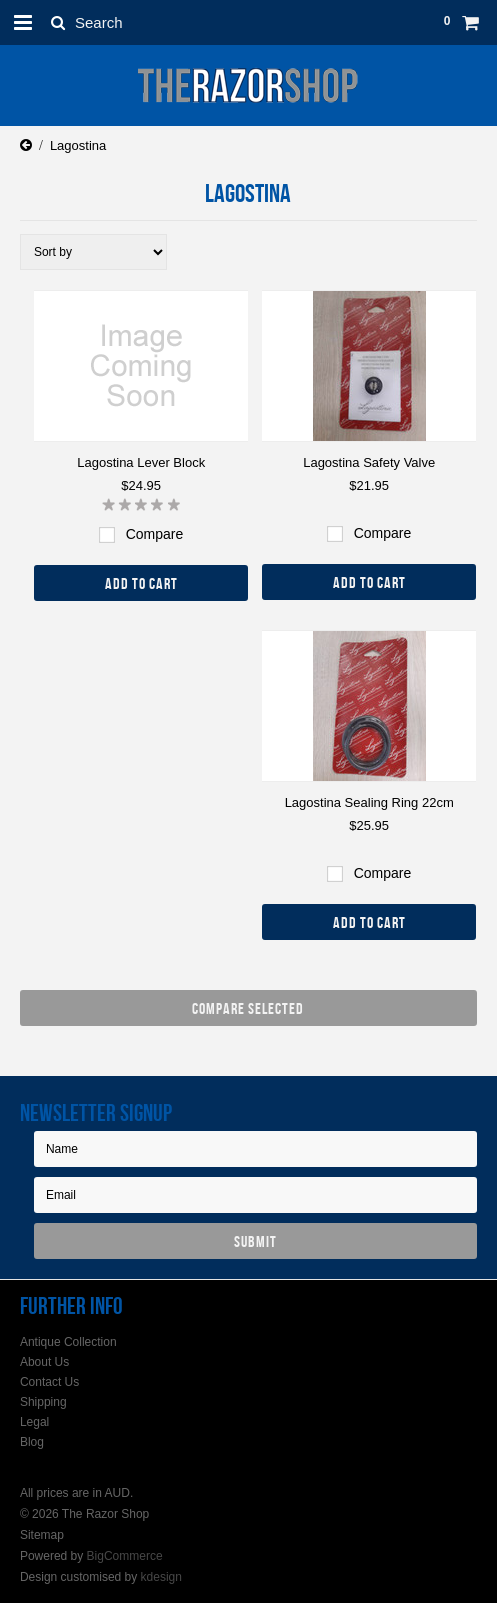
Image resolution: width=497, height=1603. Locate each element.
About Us (44, 1362)
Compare (155, 534)
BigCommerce (125, 1556)
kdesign (161, 1577)
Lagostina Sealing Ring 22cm (369, 802)
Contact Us (49, 1382)
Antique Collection (68, 1342)
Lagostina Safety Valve (369, 462)
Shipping (43, 1402)
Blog (32, 1442)
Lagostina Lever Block (141, 462)
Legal (34, 1422)
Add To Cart (141, 583)
